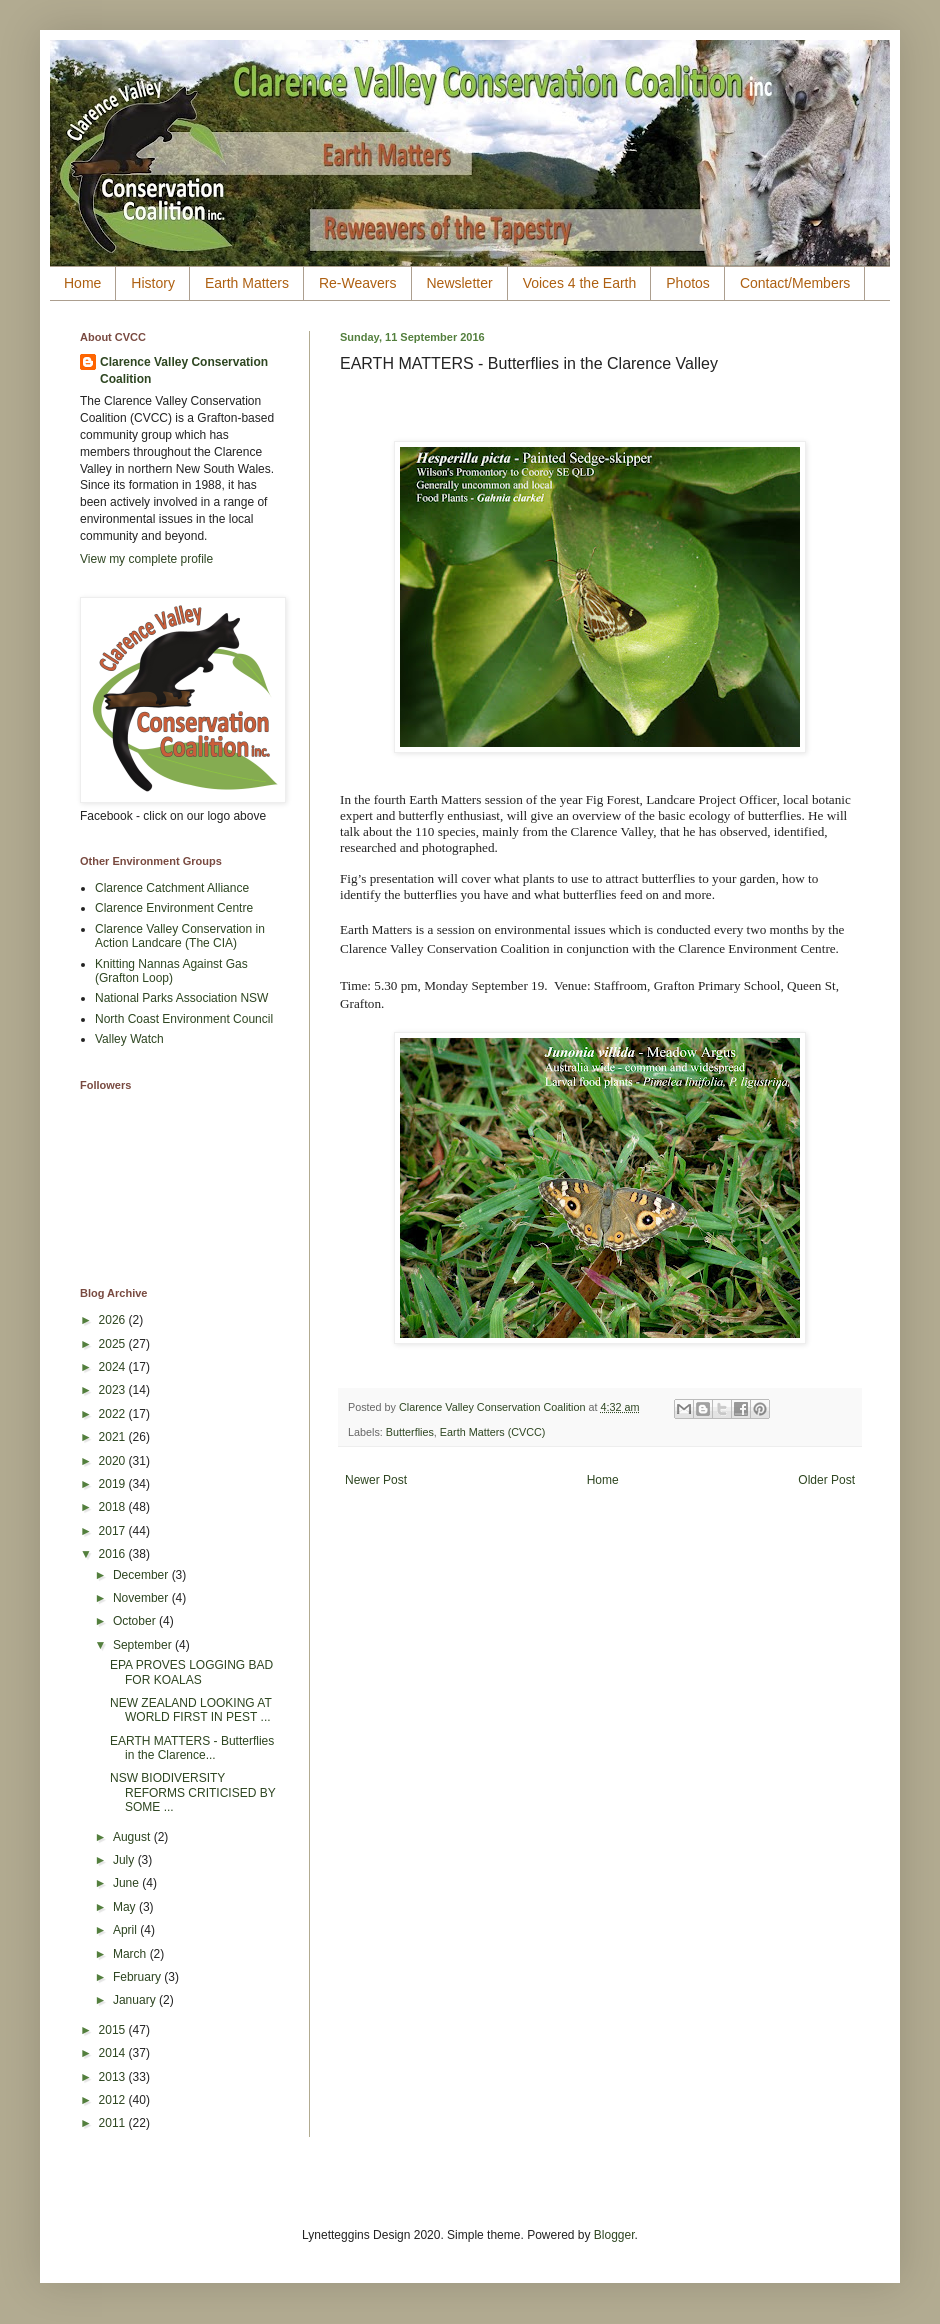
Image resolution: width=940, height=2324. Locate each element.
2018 (114, 1507)
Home (82, 283)
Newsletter (460, 283)
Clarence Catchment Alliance (172, 888)
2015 (114, 2030)
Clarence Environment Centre (174, 908)
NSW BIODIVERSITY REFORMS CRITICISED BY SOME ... (192, 1792)
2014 (114, 2053)
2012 (114, 2100)
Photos (688, 283)
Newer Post (376, 1480)
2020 (114, 1461)
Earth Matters (247, 283)
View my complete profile (146, 559)
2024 (114, 1367)
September (144, 1645)
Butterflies (410, 1432)
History (153, 283)
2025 (114, 1344)
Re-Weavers (358, 283)
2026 (114, 1320)
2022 (114, 1414)
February (138, 1977)
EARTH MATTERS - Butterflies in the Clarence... (192, 1748)
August (133, 1837)
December (142, 1575)
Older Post (826, 1480)
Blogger (614, 2235)
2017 (114, 1531)
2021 (114, 1437)
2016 (114, 1554)
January (136, 2000)
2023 (114, 1390)
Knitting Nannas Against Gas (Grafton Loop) (171, 971)
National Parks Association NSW (181, 998)
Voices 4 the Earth (580, 283)
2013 (114, 2077)
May (126, 1907)
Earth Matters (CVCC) (493, 1432)
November (142, 1598)
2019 (114, 1484)
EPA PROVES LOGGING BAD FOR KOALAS (191, 1672)
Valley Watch (129, 1039)
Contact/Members (795, 283)
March (131, 1954)
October (136, 1621)
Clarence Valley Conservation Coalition (184, 370)
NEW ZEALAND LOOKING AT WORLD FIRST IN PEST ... (191, 1710)
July (125, 1860)
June (127, 1883)
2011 (114, 2123)
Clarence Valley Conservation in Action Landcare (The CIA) (180, 936)
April (126, 1930)
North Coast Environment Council (184, 1019)
